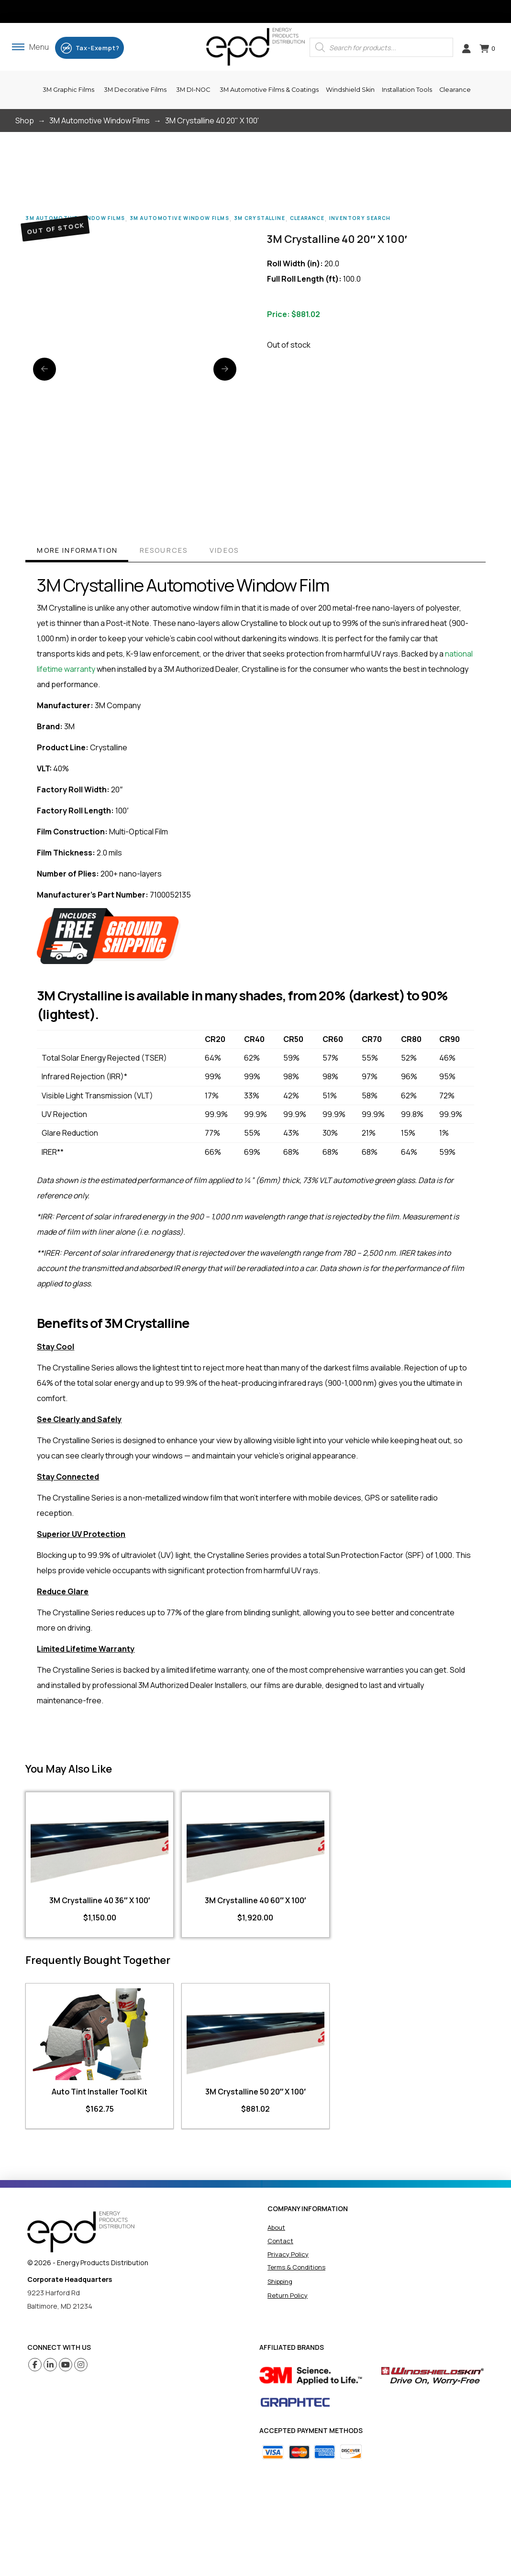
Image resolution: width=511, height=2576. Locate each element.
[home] (80, 2232)
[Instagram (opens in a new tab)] (81, 2365)
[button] (30, 47)
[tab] (76, 551)
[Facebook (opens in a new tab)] (35, 2365)
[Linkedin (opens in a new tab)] (50, 2365)
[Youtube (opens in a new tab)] (66, 2365)
